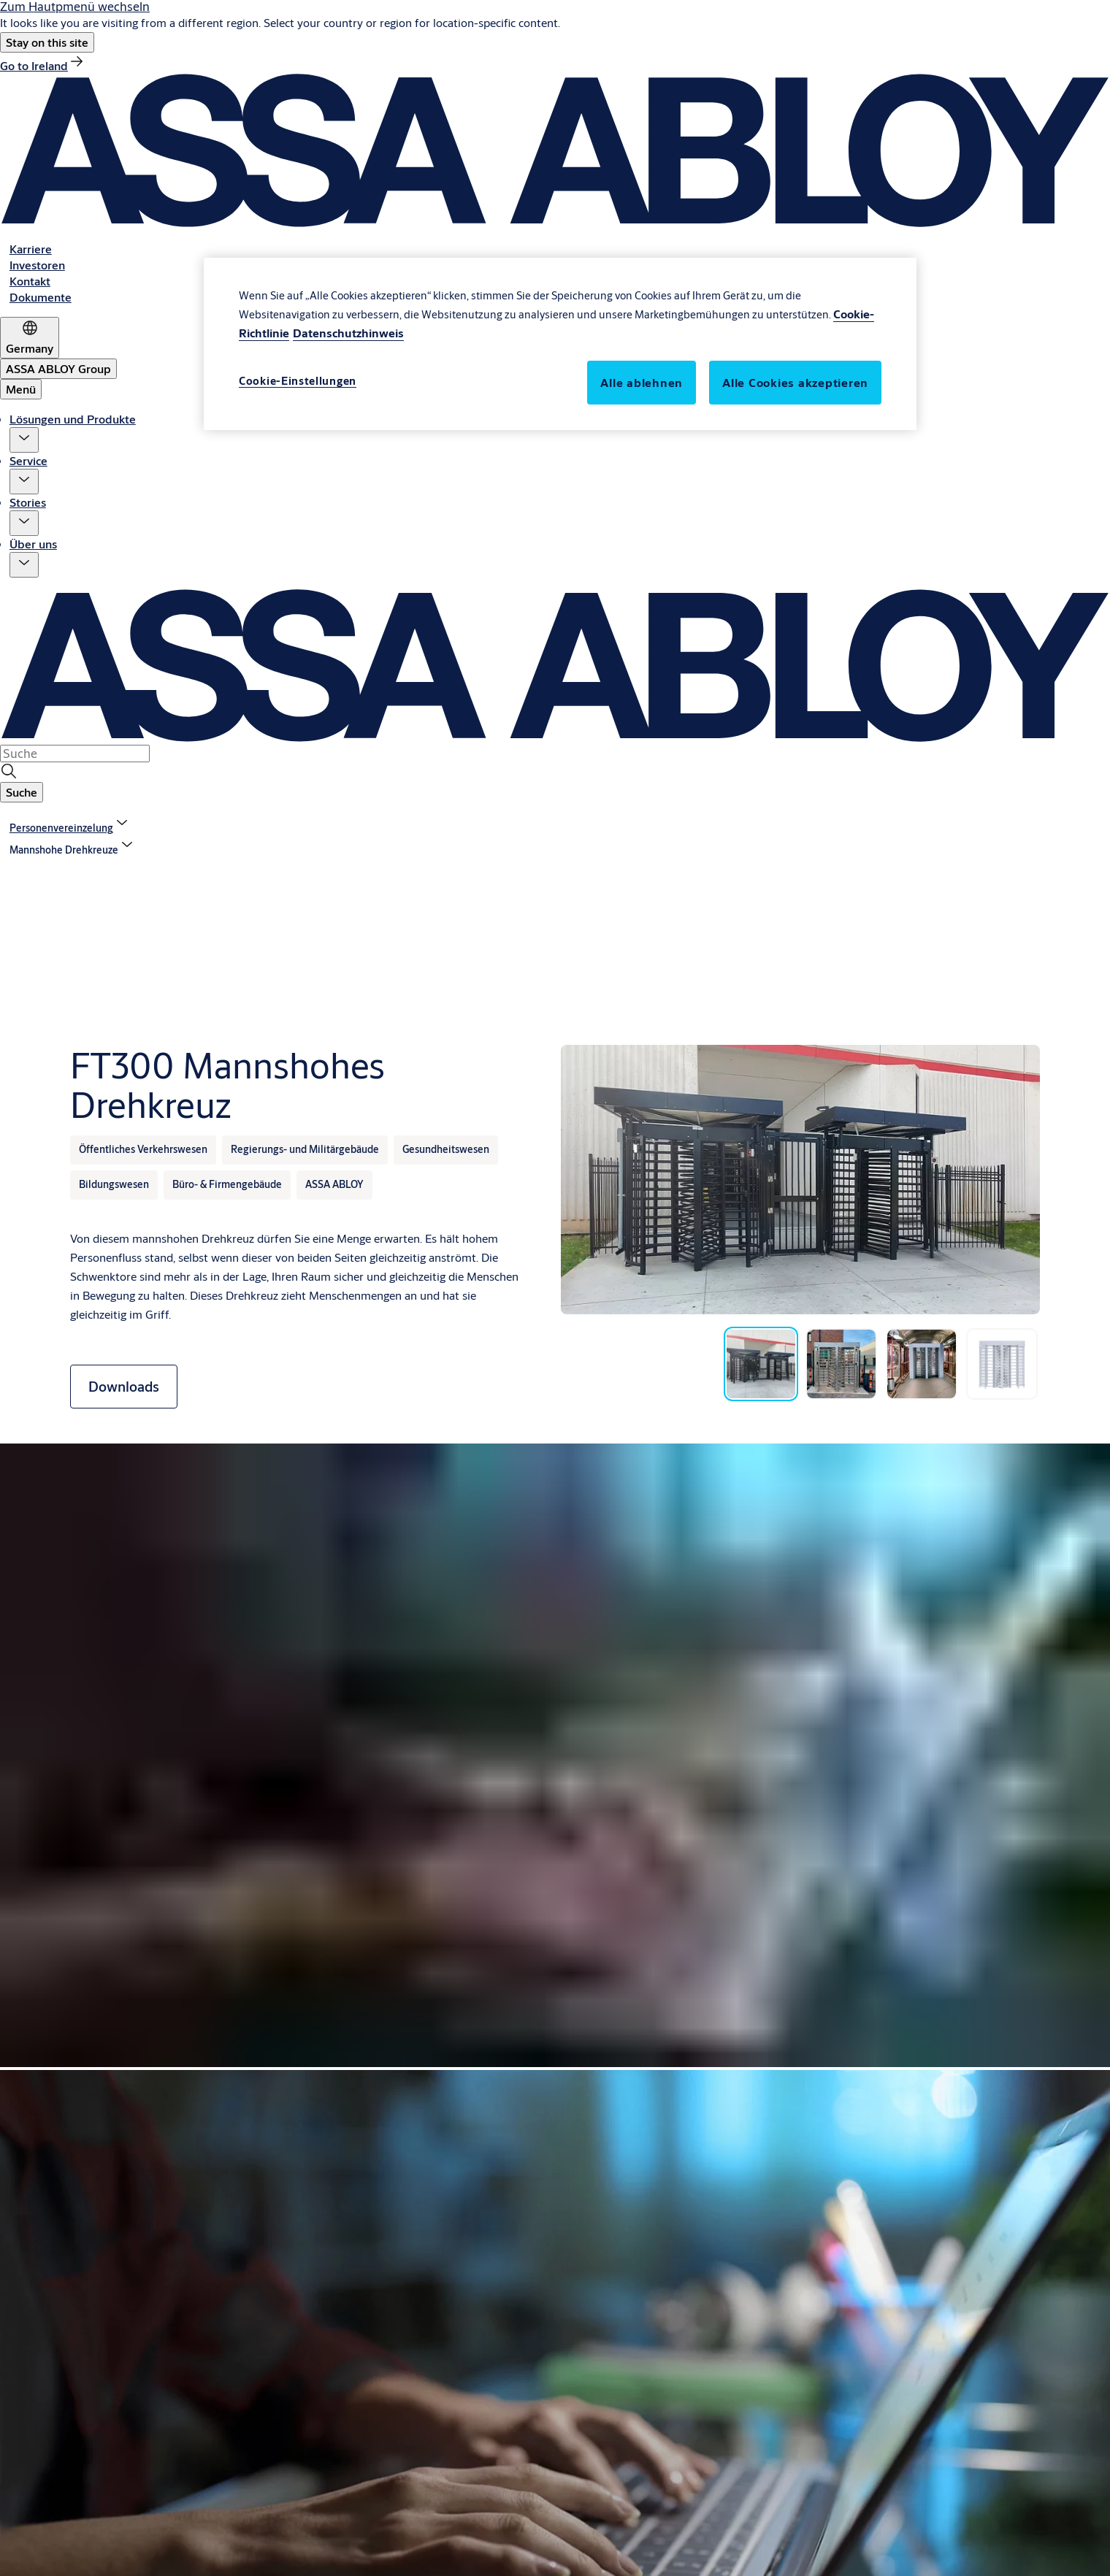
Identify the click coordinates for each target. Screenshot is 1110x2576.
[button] (47, 42)
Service (28, 460)
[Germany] (29, 338)
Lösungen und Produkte (72, 418)
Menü (21, 388)
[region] (560, 344)
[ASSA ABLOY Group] (58, 369)
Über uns (33, 543)
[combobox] (75, 753)
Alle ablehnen (641, 382)
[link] (42, 65)
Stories (27, 502)
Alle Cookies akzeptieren (795, 382)
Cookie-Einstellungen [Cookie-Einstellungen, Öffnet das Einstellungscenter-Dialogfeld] (297, 381)
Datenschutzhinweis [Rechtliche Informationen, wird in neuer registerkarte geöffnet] (348, 332)
